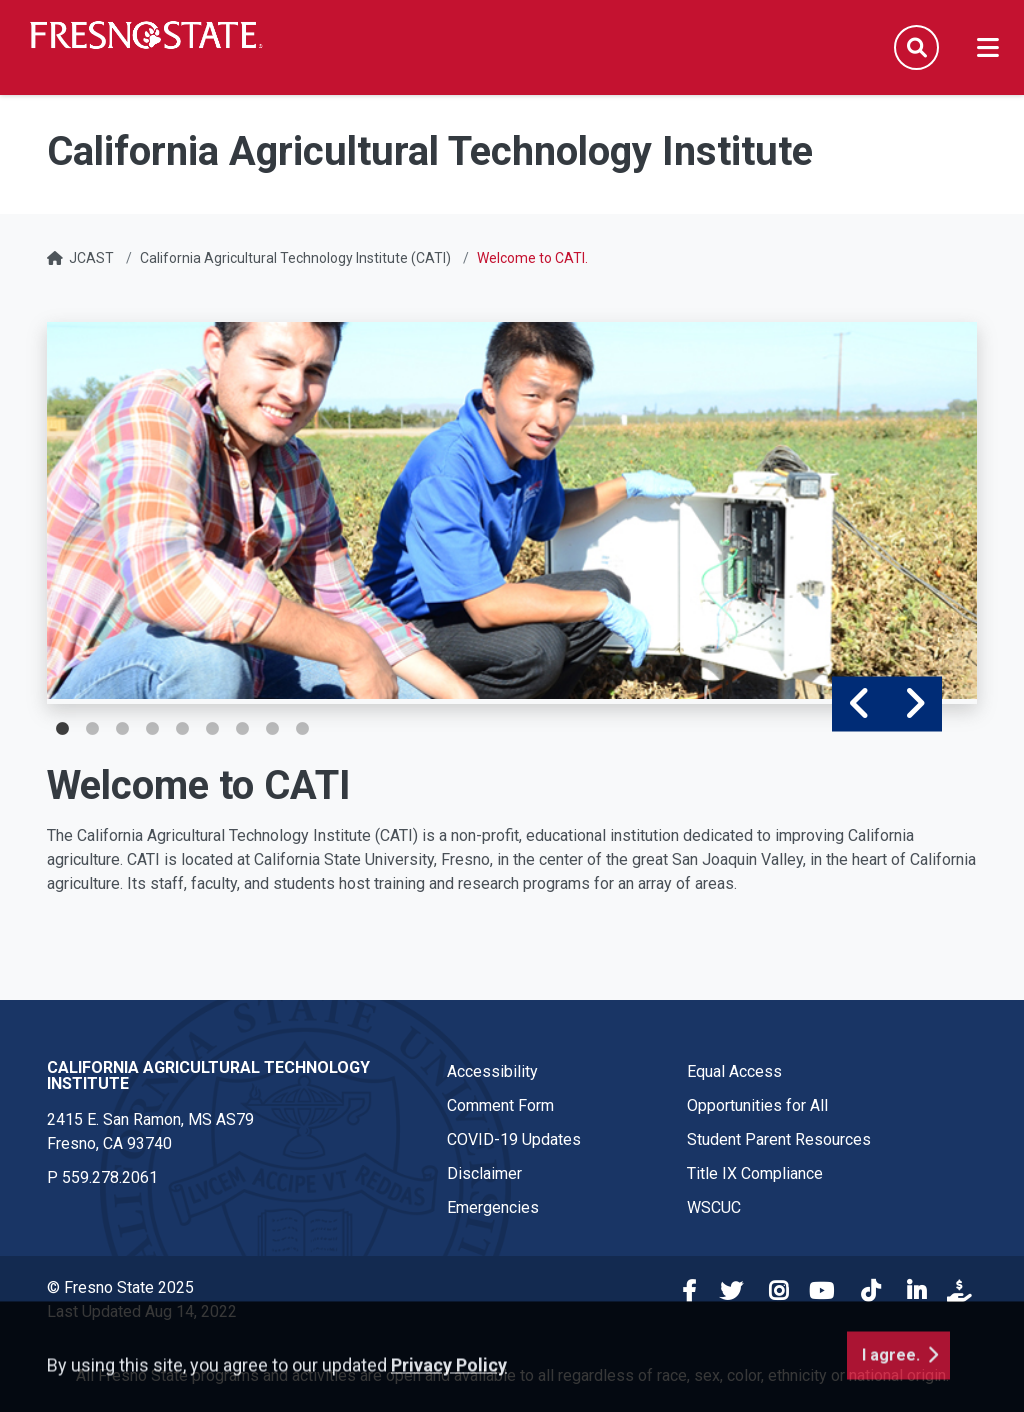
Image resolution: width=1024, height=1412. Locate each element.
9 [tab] (302, 729)
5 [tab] (182, 729)
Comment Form (500, 1105)
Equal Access (734, 1071)
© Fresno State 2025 (120, 1287)
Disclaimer (484, 1173)
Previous (859, 704)
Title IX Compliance (755, 1173)
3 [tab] (122, 729)
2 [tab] (92, 729)
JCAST (91, 258)
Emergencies (493, 1207)
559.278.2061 (110, 1177)
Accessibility (492, 1071)
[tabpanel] (512, 510)
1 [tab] (62, 729)
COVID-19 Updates (514, 1139)
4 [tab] (152, 729)
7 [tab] (242, 729)
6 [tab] (212, 729)
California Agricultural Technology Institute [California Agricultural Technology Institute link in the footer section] (208, 1075)
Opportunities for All (757, 1105)
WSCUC (714, 1207)
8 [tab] (272, 729)
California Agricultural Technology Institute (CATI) (295, 258)
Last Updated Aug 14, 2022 (142, 1311)
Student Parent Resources (779, 1139)
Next (914, 704)
